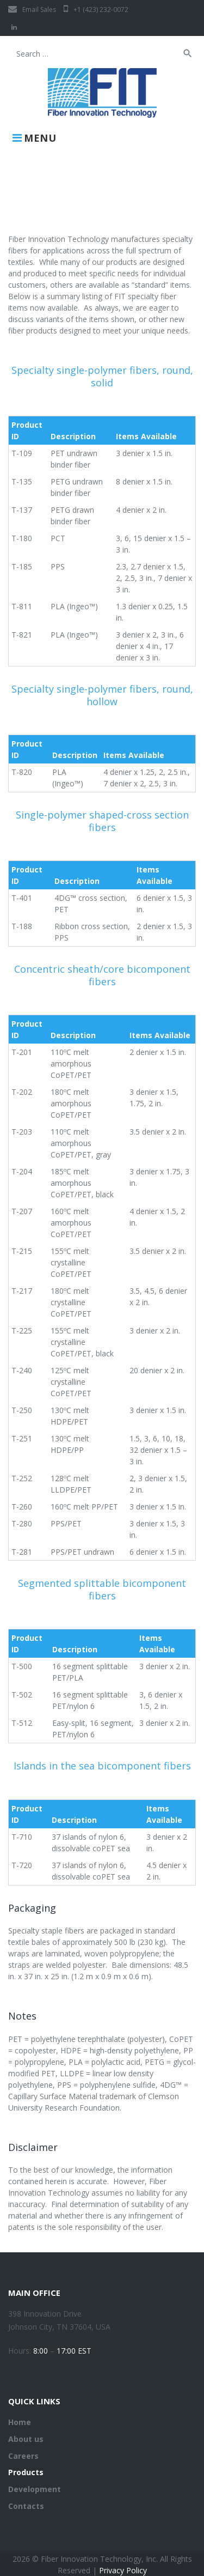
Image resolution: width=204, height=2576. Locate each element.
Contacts (26, 2506)
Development (34, 2489)
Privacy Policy (123, 2570)
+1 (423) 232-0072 (96, 9)
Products (26, 2472)
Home (19, 2422)
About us (26, 2439)
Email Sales (32, 9)
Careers (23, 2456)
